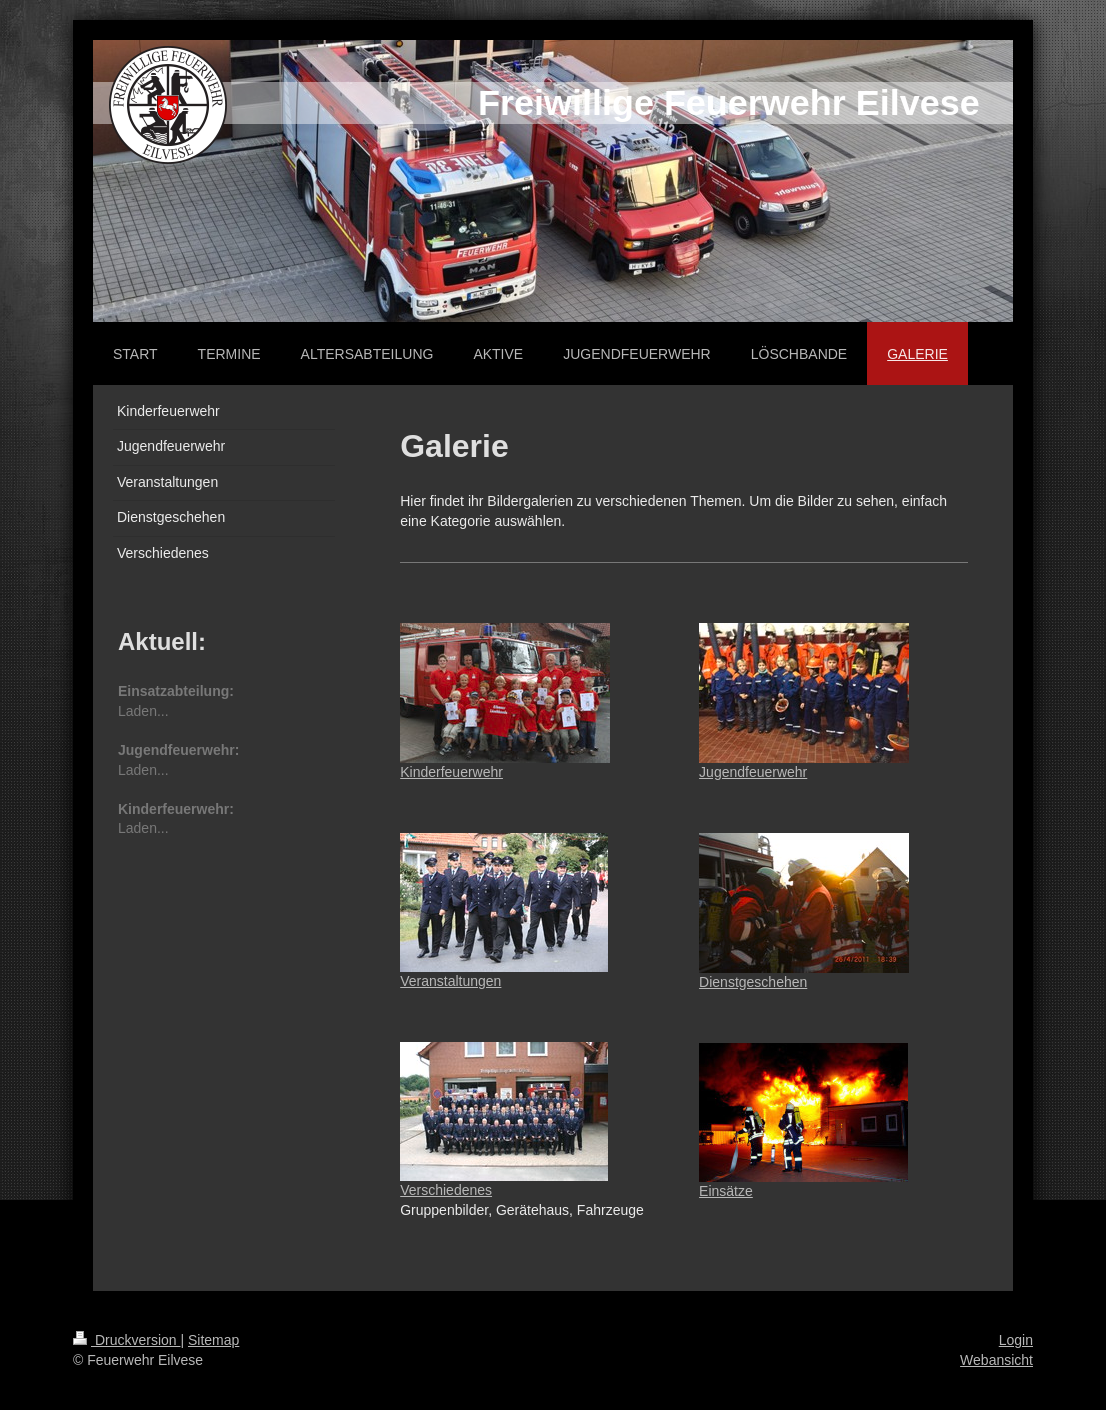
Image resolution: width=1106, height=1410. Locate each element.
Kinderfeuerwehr (451, 772)
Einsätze (726, 1191)
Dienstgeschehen (753, 982)
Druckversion (126, 1340)
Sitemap (213, 1340)
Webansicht (996, 1360)
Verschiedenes (446, 1190)
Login (1016, 1340)
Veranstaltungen (450, 981)
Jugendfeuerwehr (753, 772)
